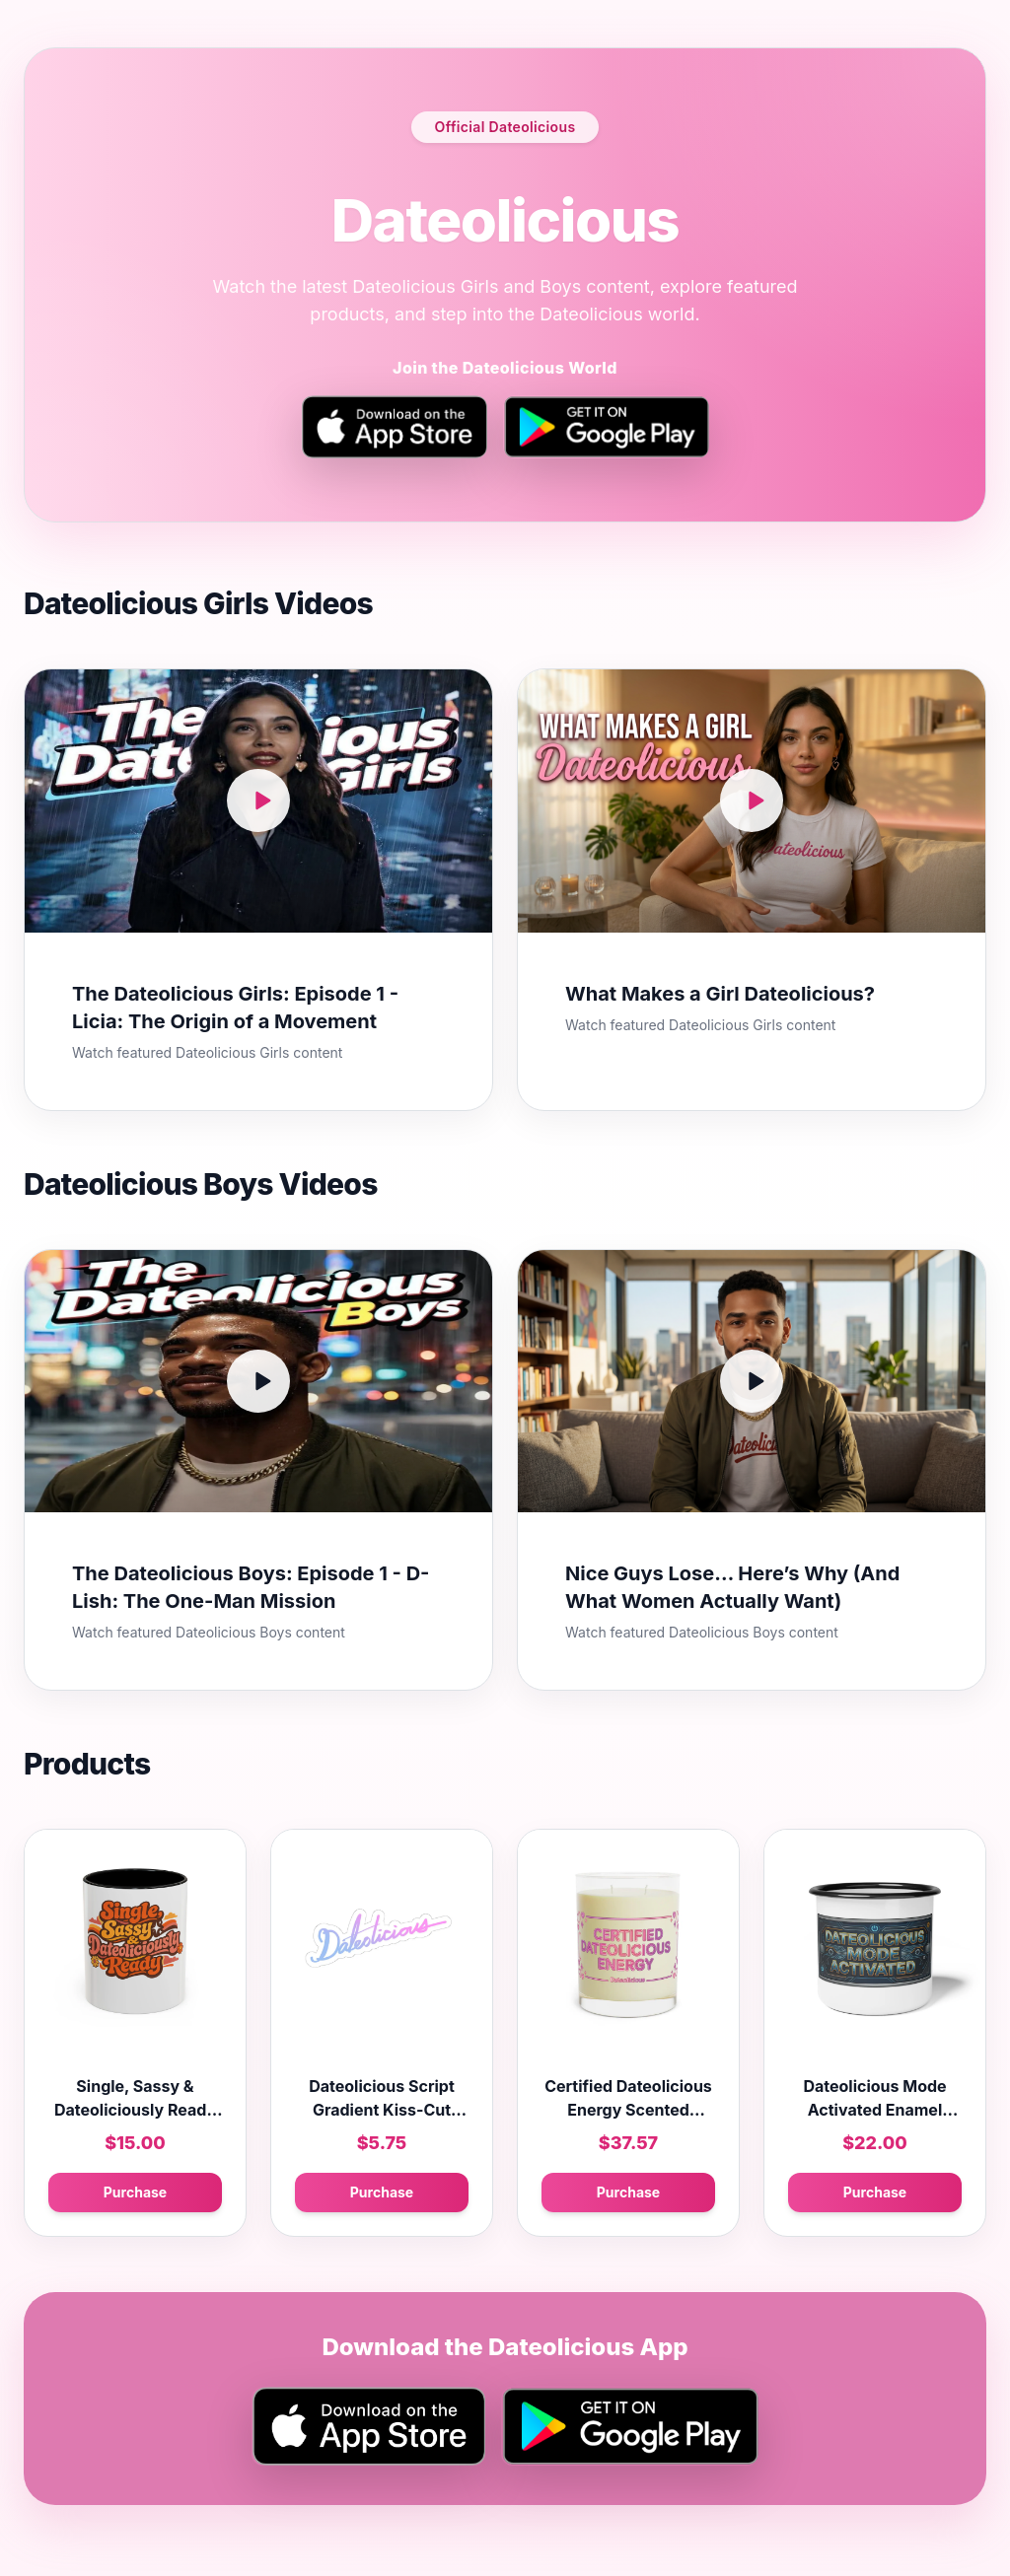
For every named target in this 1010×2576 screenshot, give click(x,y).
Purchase (135, 2192)
